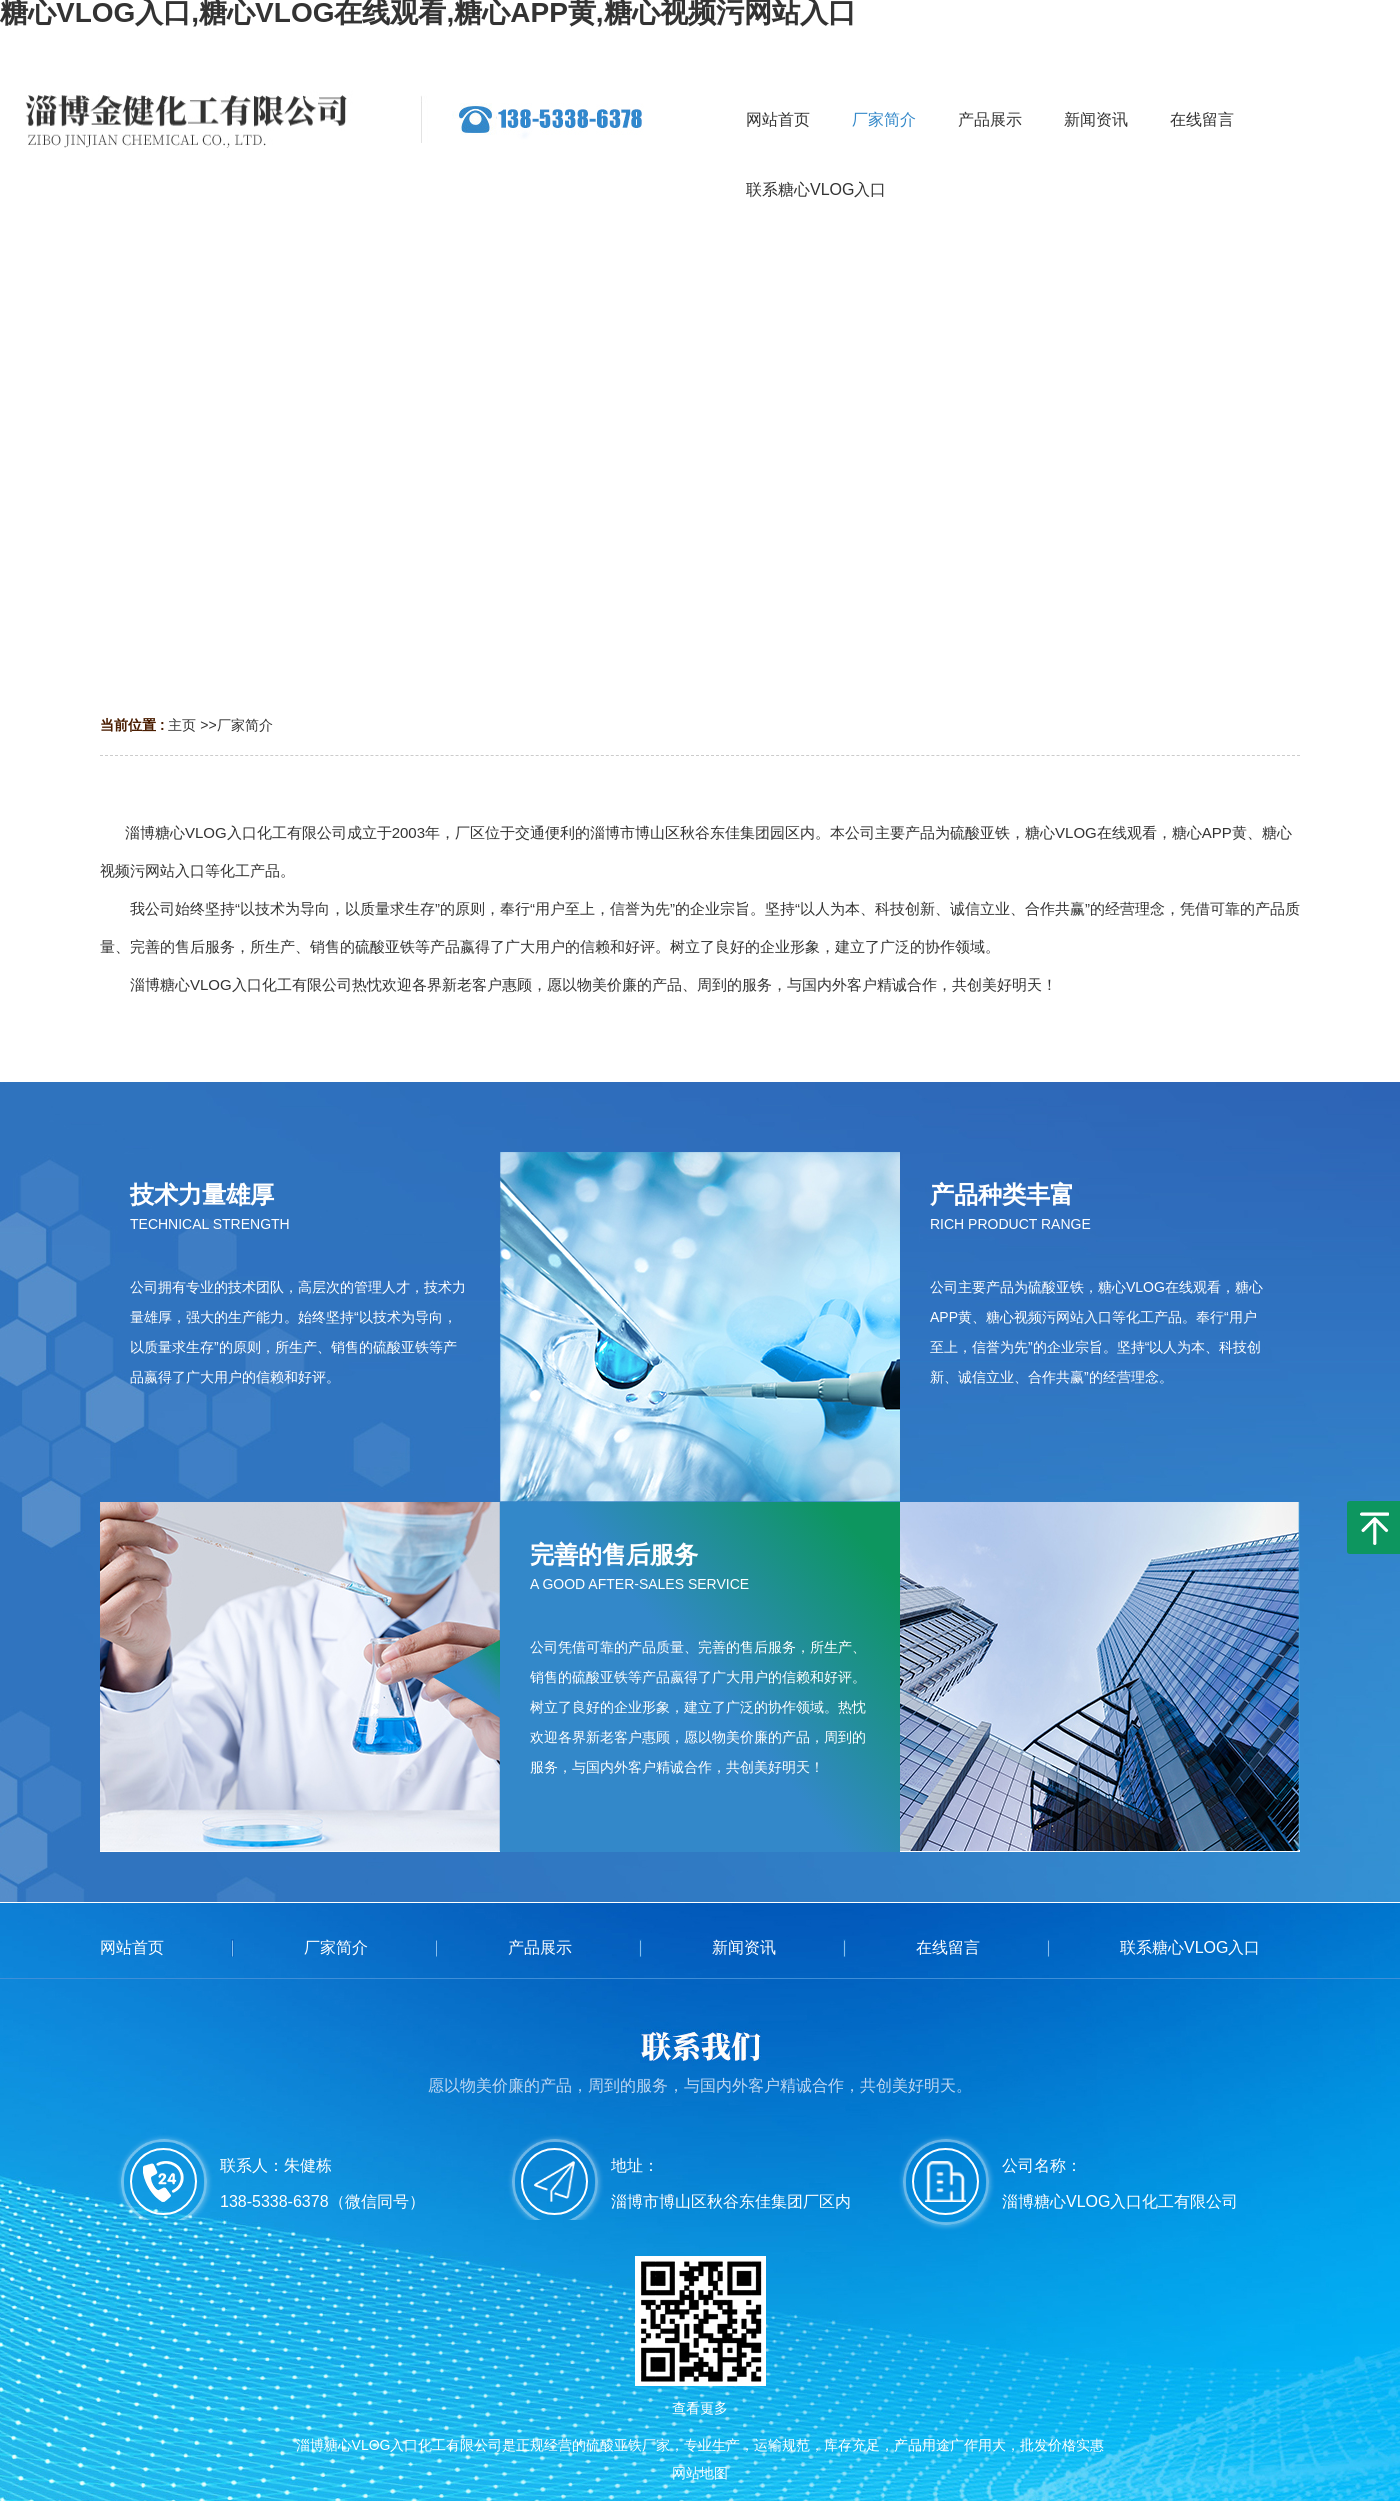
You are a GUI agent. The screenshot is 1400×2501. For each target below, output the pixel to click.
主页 (182, 725)
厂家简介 (245, 725)
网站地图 (700, 2473)
